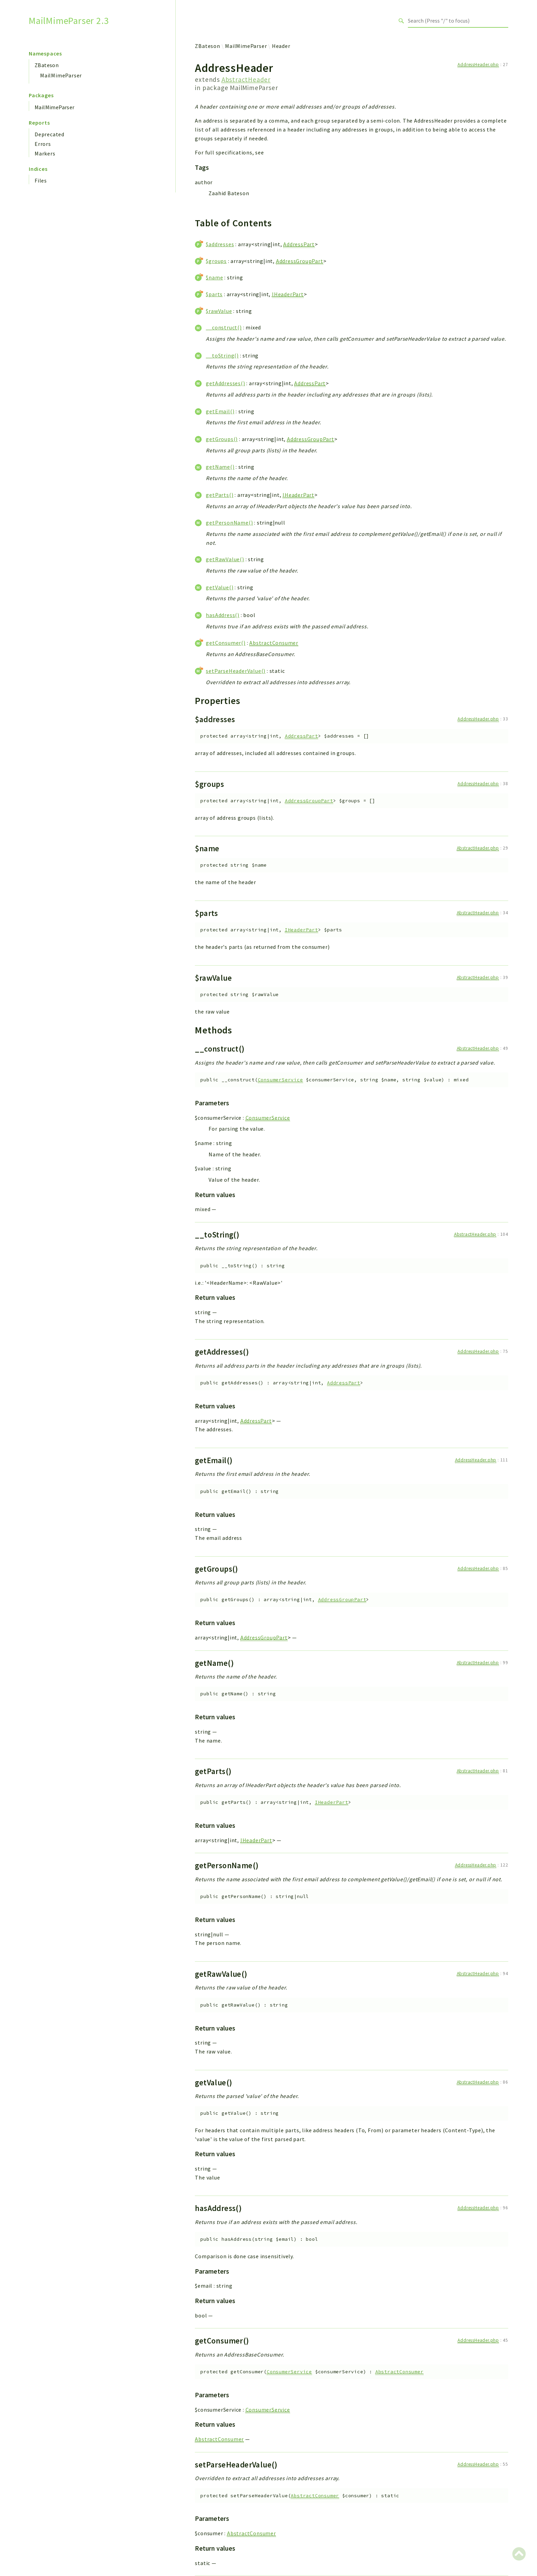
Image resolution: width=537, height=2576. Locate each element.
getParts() (219, 494)
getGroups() (222, 439)
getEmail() (220, 411)
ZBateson (47, 65)
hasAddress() (222, 615)
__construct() (223, 327)
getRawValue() (225, 559)
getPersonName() (229, 522)
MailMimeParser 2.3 (69, 21)
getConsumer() (225, 642)
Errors (43, 143)
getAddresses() (225, 383)
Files (41, 180)
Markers (45, 153)
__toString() (222, 355)
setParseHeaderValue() (235, 670)
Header (281, 45)
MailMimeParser (61, 75)
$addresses (220, 244)
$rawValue (219, 310)
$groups (216, 260)
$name (214, 277)
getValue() (219, 587)
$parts (214, 294)
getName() (220, 466)
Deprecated (49, 134)
